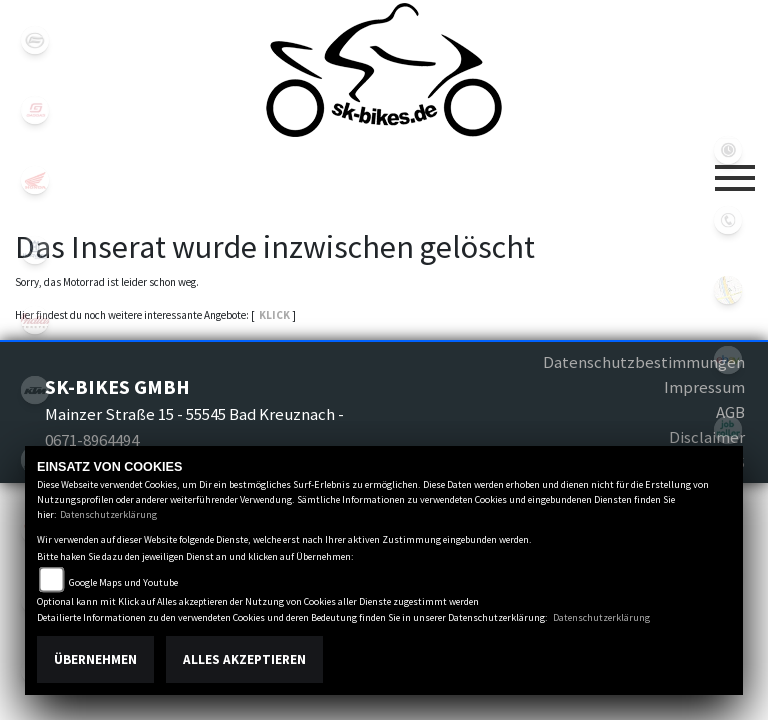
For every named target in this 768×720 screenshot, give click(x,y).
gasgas (35, 110)
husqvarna (35, 250)
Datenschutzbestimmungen (644, 362)
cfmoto (35, 40)
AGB (730, 412)
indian (35, 320)
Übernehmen (95, 659)
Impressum (704, 387)
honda (35, 180)
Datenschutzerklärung (108, 514)
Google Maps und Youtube (123, 582)
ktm (35, 390)
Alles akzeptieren (244, 659)
